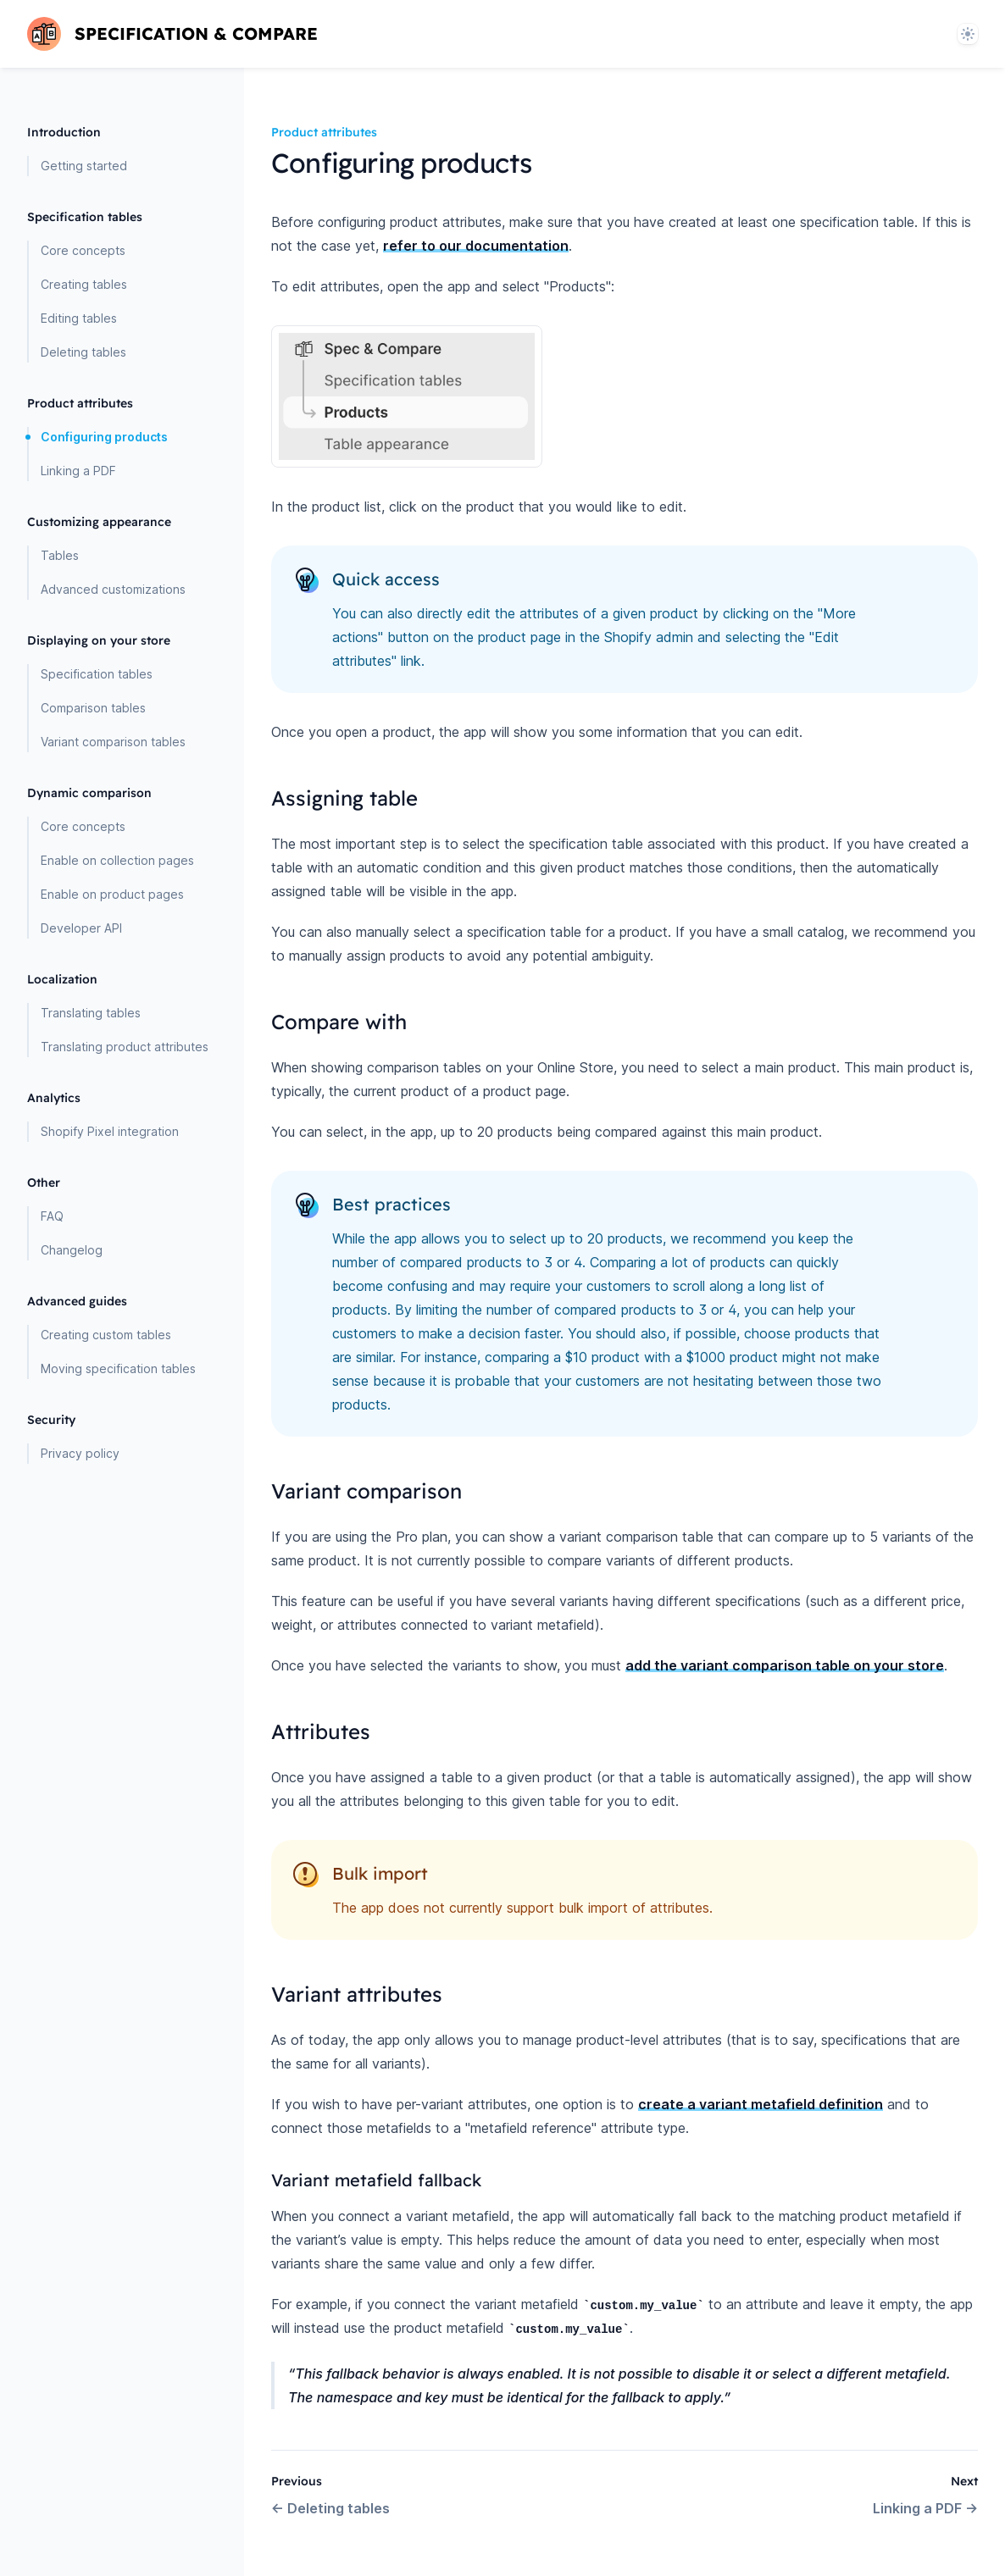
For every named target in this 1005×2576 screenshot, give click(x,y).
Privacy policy (80, 1453)
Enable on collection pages (117, 860)
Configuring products (104, 436)
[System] (968, 34)
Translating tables (91, 1012)
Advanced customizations (113, 589)
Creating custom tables (106, 1334)
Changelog (72, 1250)
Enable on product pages (112, 894)
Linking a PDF (78, 470)
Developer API (81, 928)
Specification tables (97, 674)
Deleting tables (83, 352)
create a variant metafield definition (760, 2104)
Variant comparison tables (113, 741)
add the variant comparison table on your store (784, 1665)
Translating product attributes (124, 1046)
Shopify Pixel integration (110, 1131)
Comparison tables (93, 708)
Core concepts (83, 250)
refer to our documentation (476, 245)
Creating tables (84, 284)
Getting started (84, 165)
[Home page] (172, 34)
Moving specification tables (118, 1368)
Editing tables (79, 318)
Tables (60, 555)
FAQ (52, 1216)
